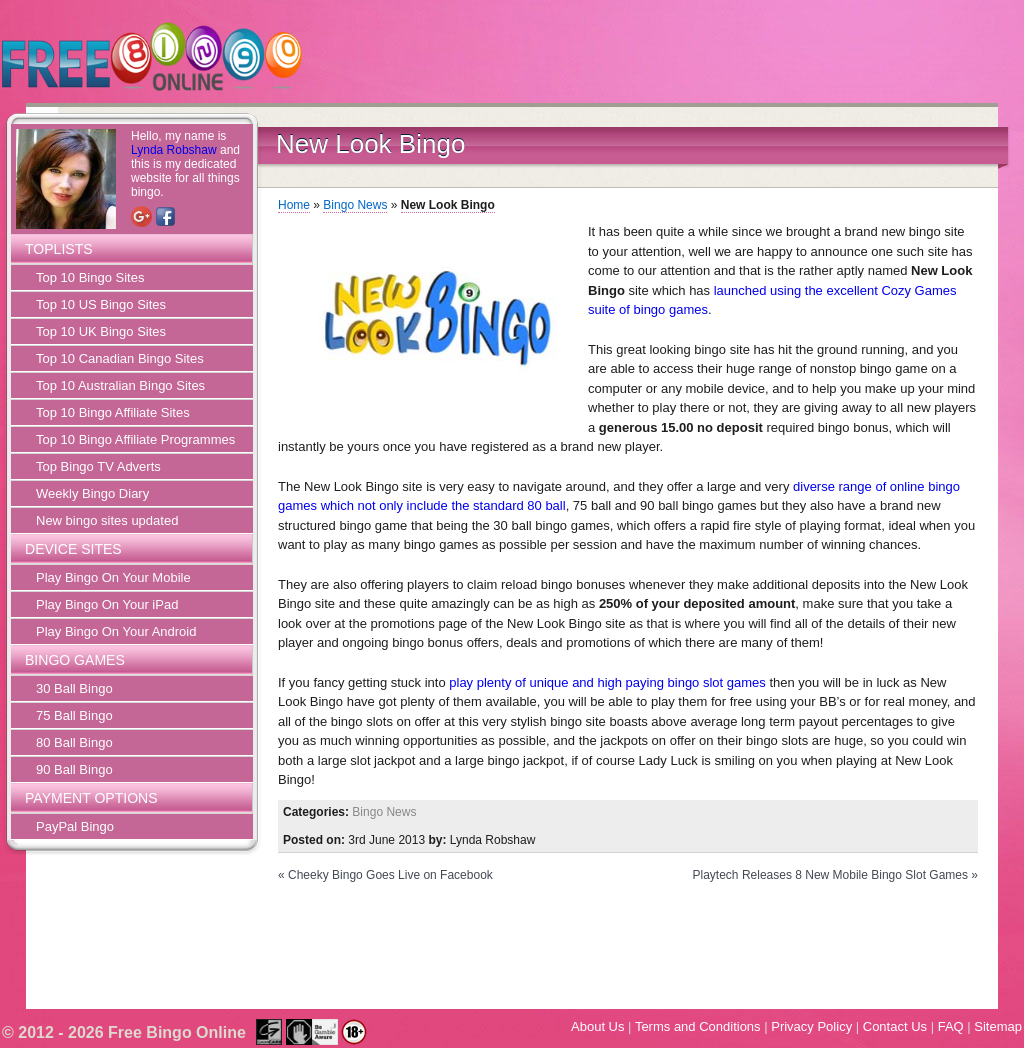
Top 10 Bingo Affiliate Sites (113, 412)
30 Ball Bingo (74, 688)
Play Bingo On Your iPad (107, 604)
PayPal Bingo (75, 826)
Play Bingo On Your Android (116, 631)
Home (294, 205)
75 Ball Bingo (74, 715)
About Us (597, 1026)
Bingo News (355, 205)
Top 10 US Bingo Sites (101, 304)
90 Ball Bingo (74, 769)
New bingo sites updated (107, 520)
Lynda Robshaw (174, 150)
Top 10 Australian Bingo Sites (120, 385)
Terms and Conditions (698, 1026)
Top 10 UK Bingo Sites (101, 331)
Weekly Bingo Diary (92, 493)
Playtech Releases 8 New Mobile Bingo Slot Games (830, 875)
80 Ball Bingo (74, 742)
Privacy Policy (811, 1026)
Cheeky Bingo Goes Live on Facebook (390, 875)
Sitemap (998, 1026)
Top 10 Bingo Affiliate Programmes (135, 439)
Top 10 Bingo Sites (90, 277)
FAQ (951, 1026)
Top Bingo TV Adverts (98, 466)
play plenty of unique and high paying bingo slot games (607, 682)
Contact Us (895, 1026)
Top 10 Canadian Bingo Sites (120, 358)
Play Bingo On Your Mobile (113, 577)
